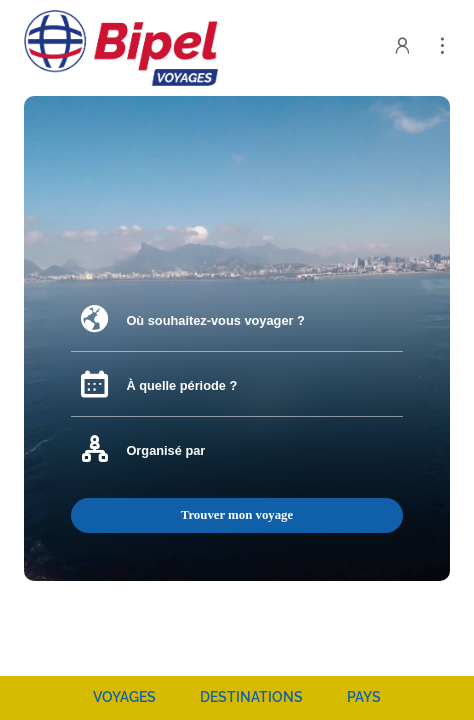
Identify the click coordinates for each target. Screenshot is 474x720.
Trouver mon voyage (237, 515)
